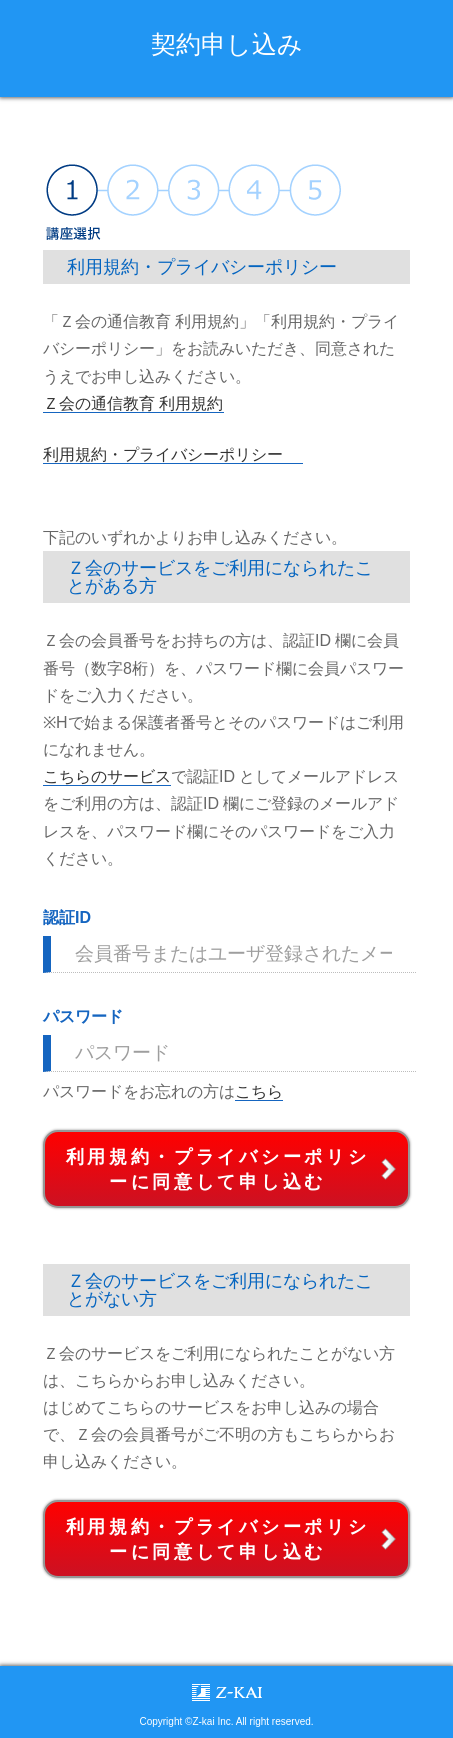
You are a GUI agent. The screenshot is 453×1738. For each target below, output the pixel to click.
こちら (259, 1091)
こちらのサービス (107, 776)
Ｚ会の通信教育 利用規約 (133, 403)
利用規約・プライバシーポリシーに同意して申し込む (218, 1169)
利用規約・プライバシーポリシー (163, 454)
